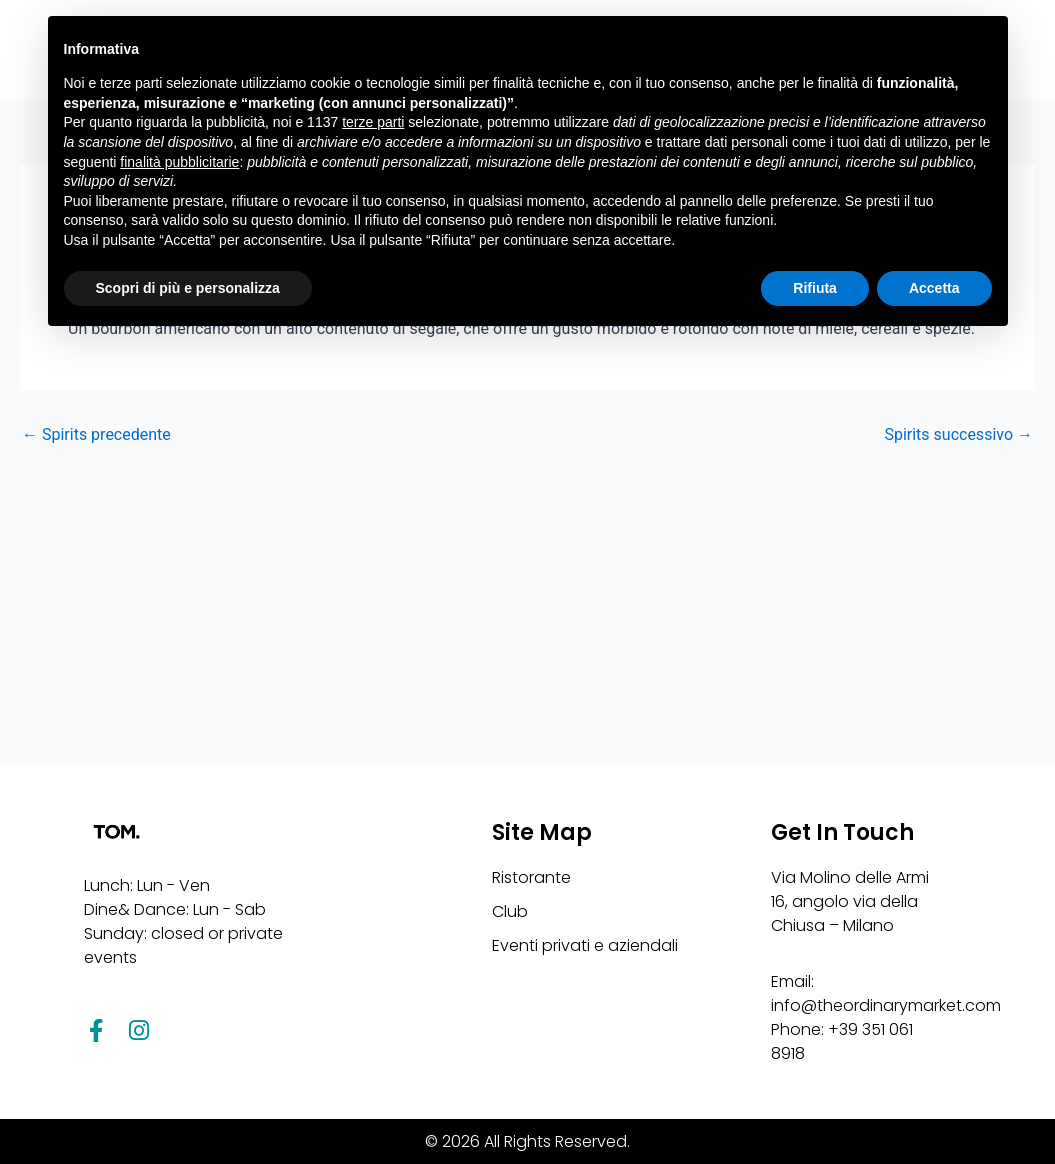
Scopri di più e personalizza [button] (188, 288)
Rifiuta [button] (815, 288)
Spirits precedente (96, 435)
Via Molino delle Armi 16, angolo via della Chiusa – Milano (850, 901)
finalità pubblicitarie (179, 162)
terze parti (373, 122)
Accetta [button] (934, 288)
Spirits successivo (958, 435)
